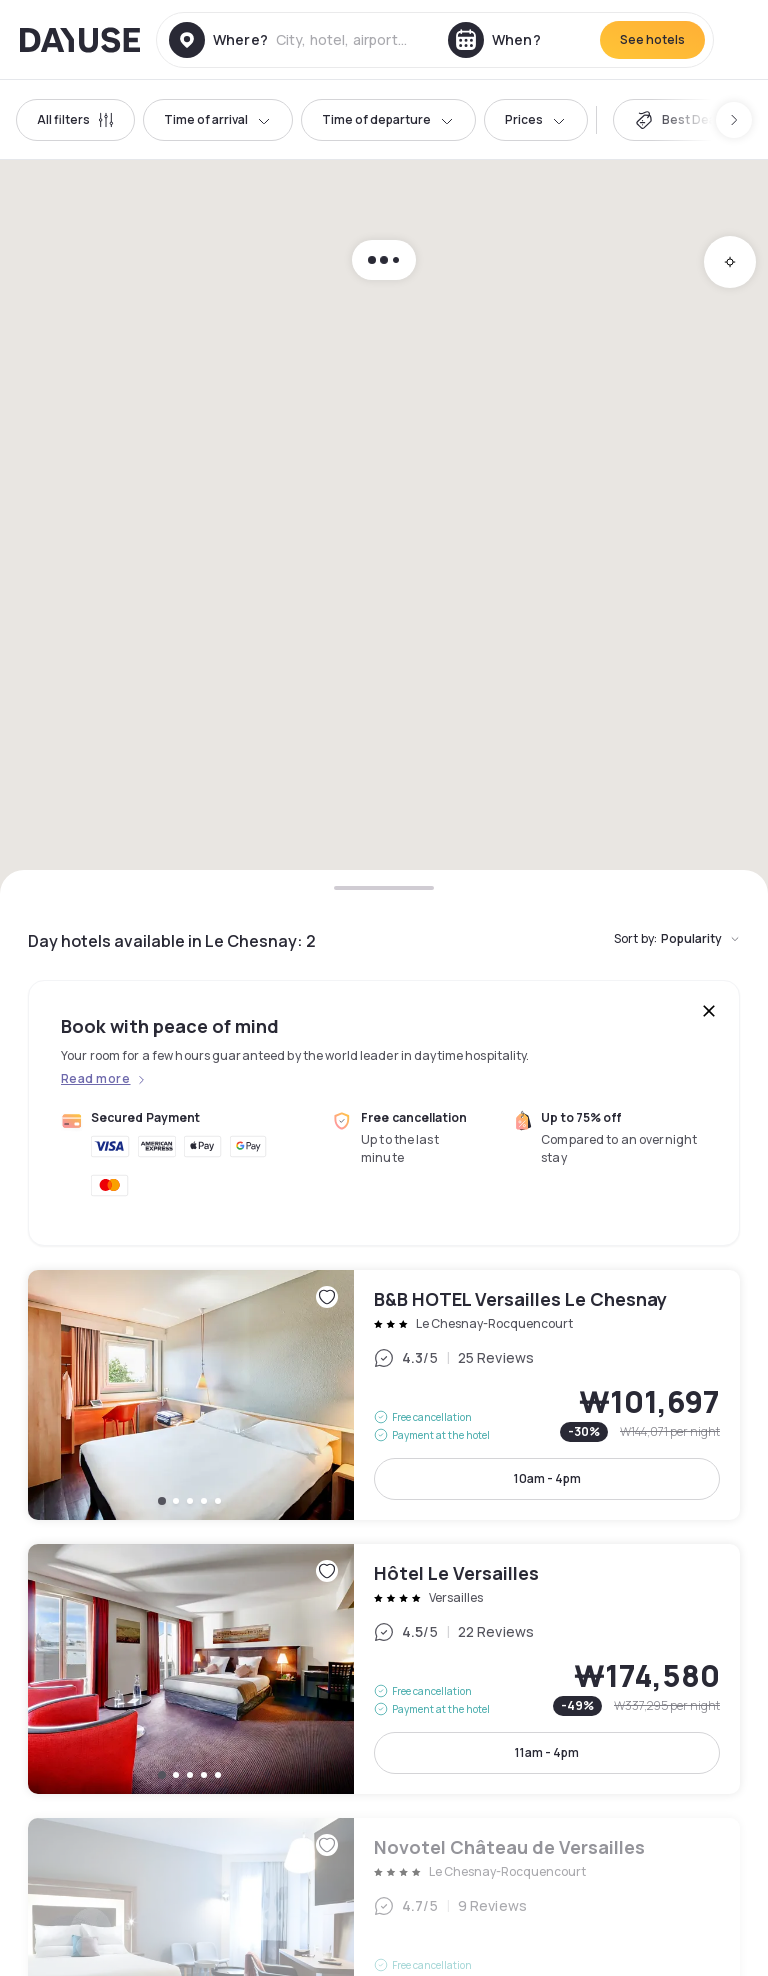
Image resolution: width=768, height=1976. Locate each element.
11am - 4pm (547, 1752)
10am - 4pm (547, 1478)
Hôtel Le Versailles (384, 1669)
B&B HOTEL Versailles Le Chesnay (384, 1395)
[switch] (680, 120)
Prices (536, 119)
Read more (95, 1079)
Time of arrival (218, 119)
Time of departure (388, 119)
